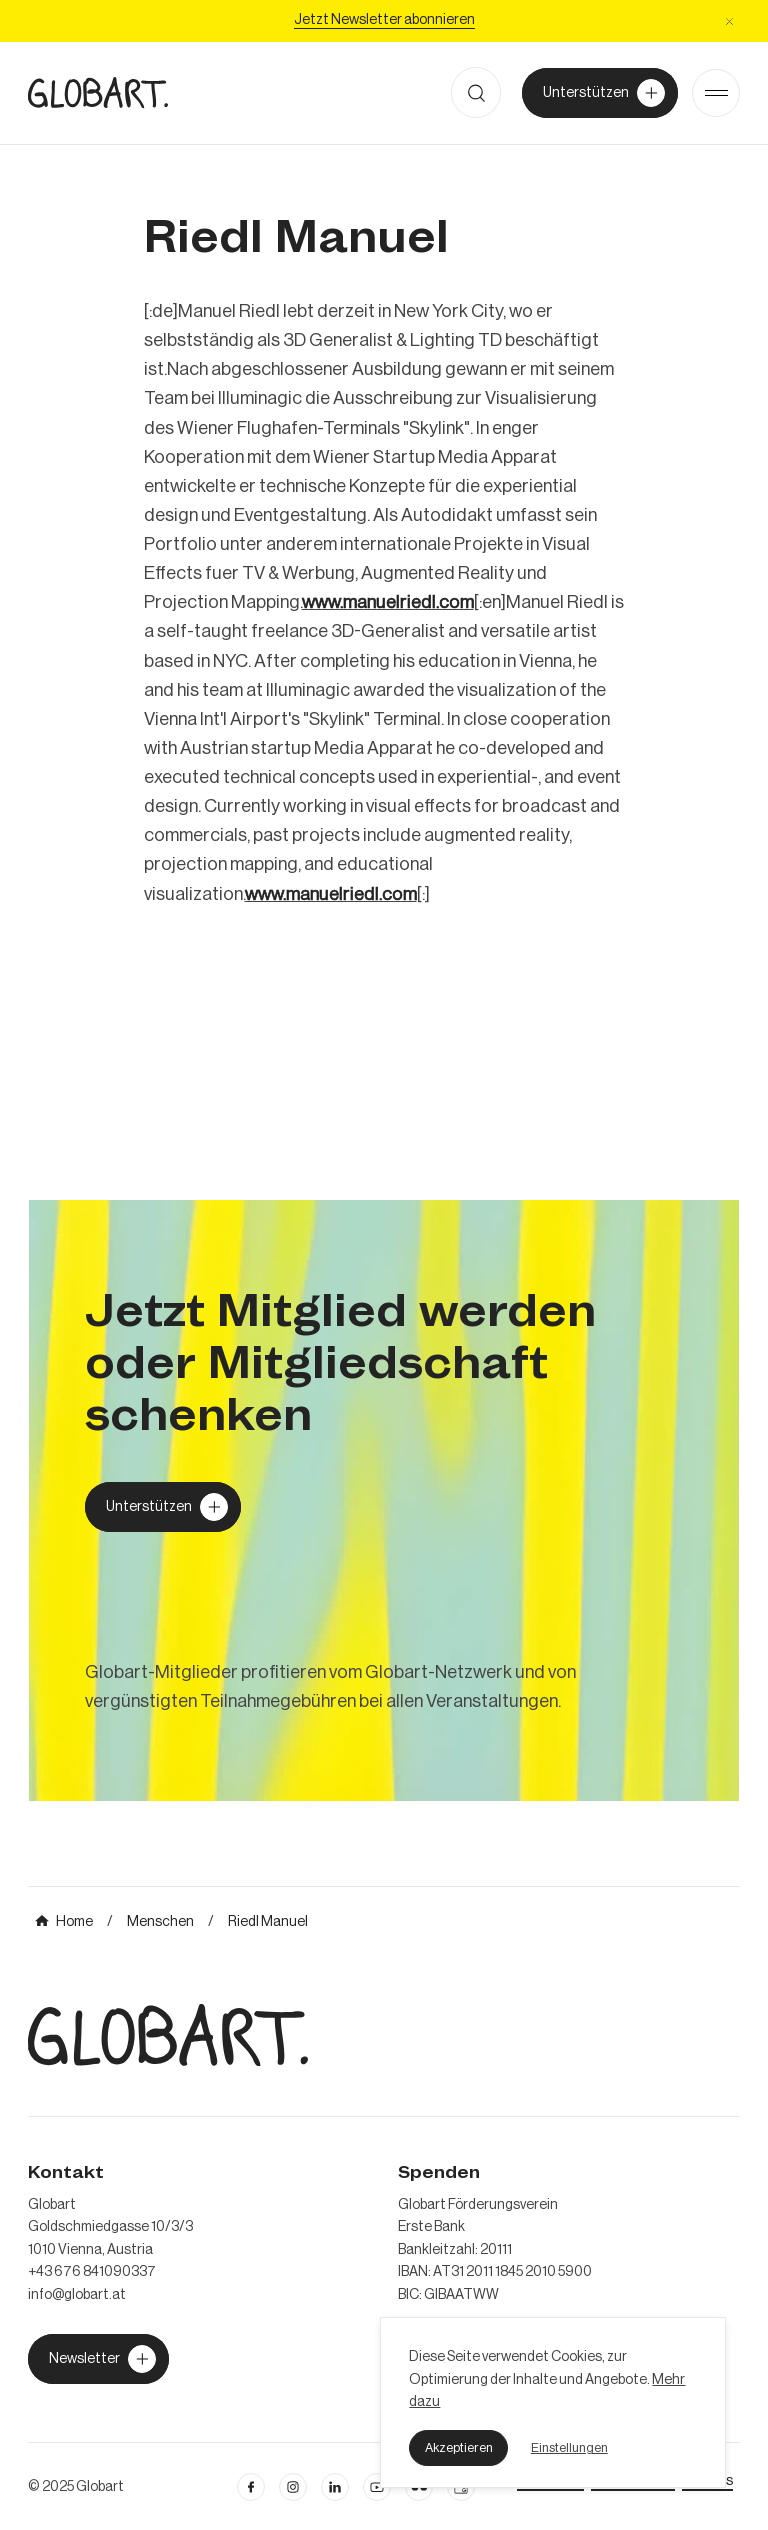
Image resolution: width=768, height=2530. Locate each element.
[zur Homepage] (98, 92)
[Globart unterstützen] (163, 1507)
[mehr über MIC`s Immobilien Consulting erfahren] (384, 1500)
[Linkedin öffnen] (335, 2487)
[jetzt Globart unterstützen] (98, 2359)
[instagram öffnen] (293, 2487)
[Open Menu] (716, 93)
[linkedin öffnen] (377, 2487)
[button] (458, 2448)
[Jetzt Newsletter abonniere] (384, 21)
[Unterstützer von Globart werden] (600, 93)
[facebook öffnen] (251, 2487)
